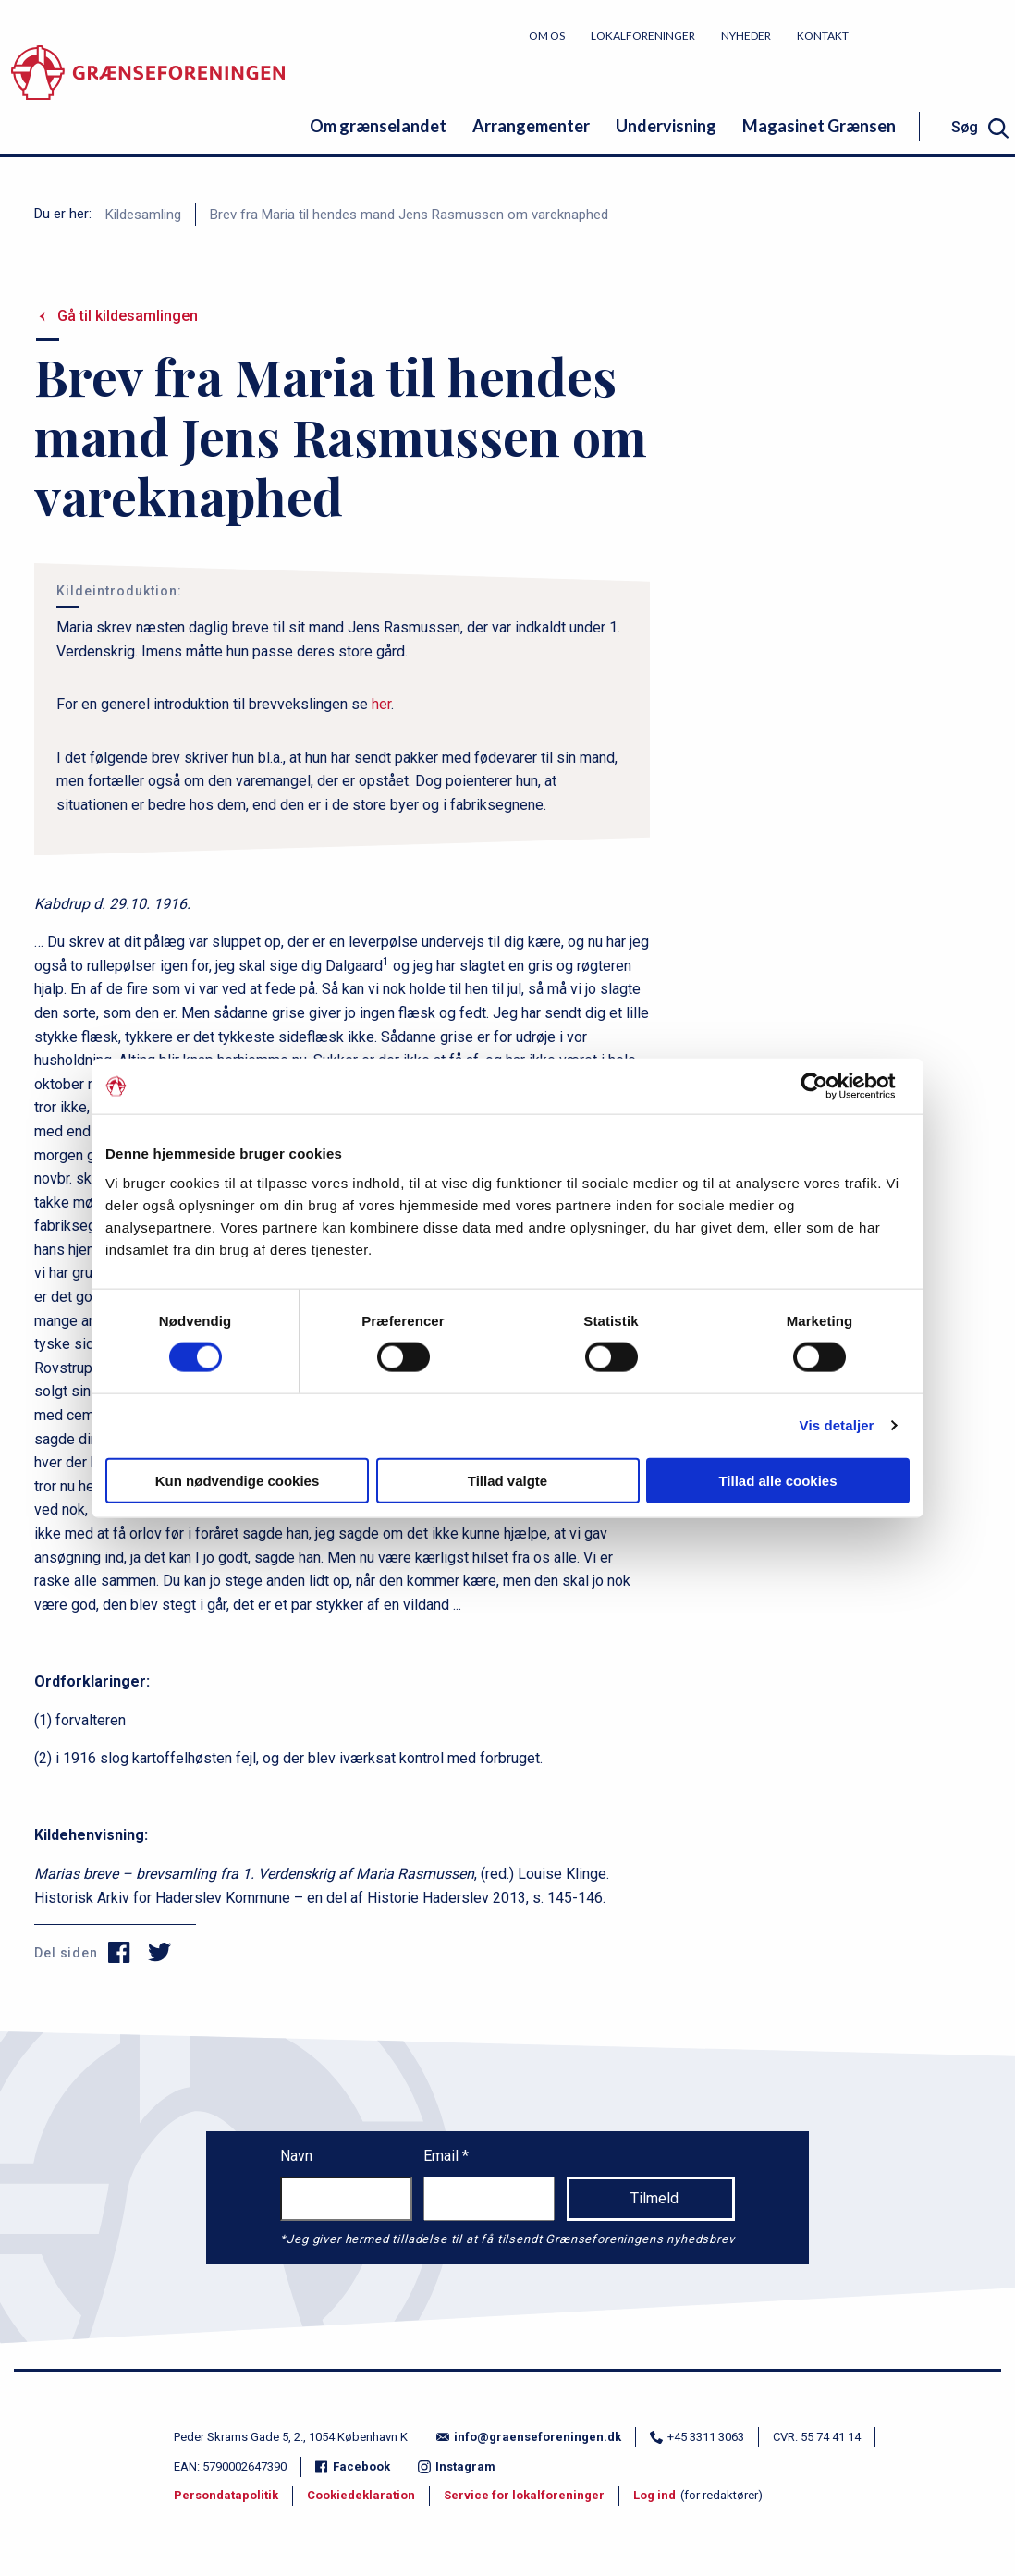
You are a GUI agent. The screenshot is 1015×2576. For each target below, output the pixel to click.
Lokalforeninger (643, 36)
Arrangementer (531, 126)
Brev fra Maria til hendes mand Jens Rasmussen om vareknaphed (409, 214)
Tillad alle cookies (777, 1480)
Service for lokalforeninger (524, 2495)
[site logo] (148, 87)
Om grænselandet (378, 126)
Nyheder (746, 36)
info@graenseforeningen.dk (528, 2437)
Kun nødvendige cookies (237, 1480)
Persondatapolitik (226, 2495)
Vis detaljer (837, 1425)
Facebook (352, 2466)
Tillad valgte (507, 1480)
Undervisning (666, 126)
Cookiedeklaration (361, 2495)
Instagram (456, 2466)
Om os (547, 36)
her (381, 704)
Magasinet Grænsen (819, 126)
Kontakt (823, 36)
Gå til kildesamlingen (127, 316)
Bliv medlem (945, 35)
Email (442, 2156)
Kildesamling (143, 214)
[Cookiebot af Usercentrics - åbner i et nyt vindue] (829, 1086)
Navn (296, 2156)
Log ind (654, 2495)
